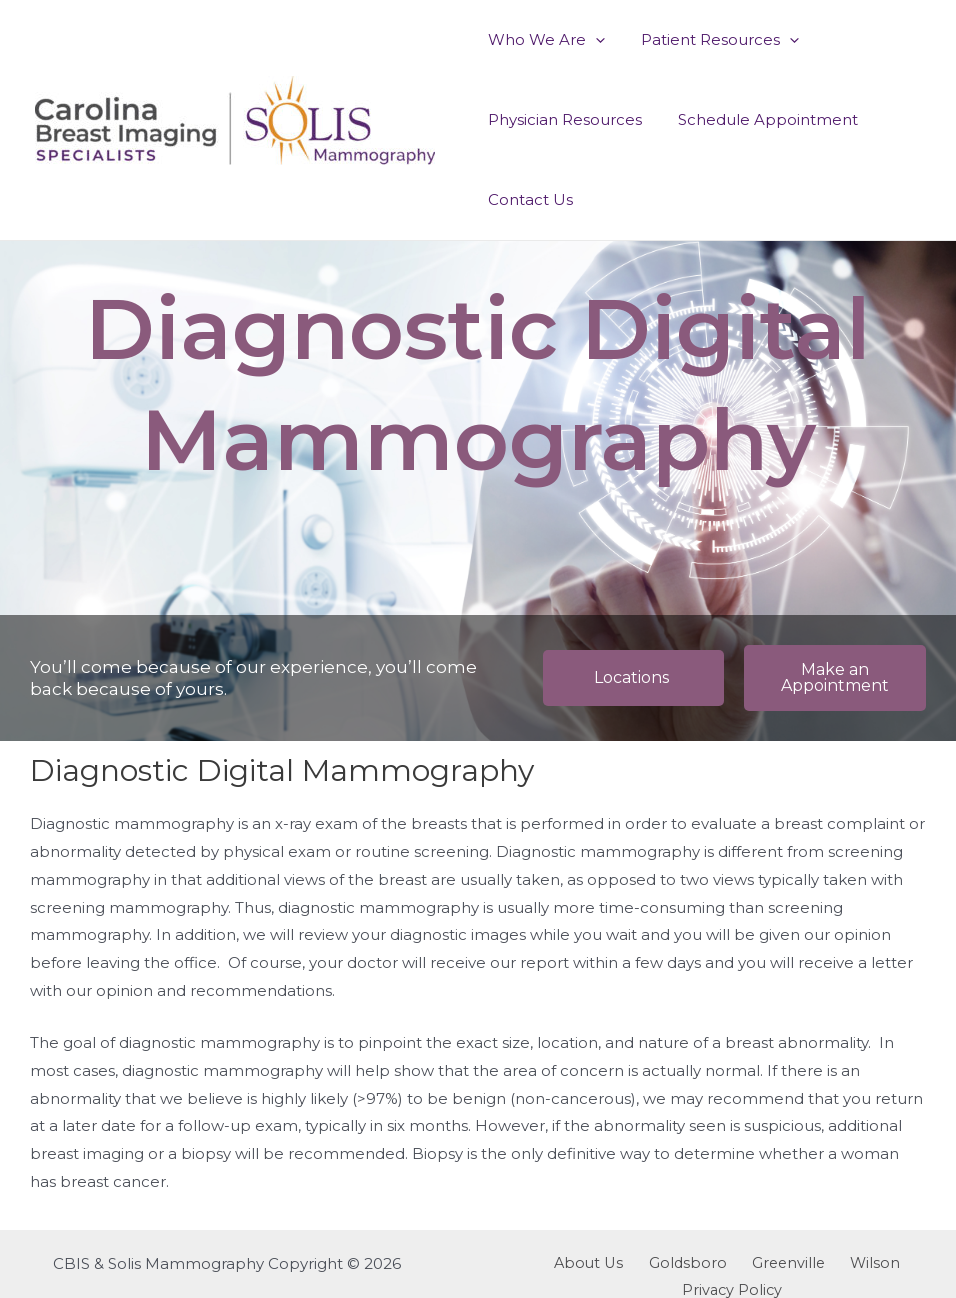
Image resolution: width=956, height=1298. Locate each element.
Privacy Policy (898, 1263)
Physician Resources (562, 119)
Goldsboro (635, 1263)
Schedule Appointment (759, 119)
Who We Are (543, 40)
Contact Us (527, 199)
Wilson (806, 1263)
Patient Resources (711, 40)
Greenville (728, 1263)
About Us (545, 1263)
